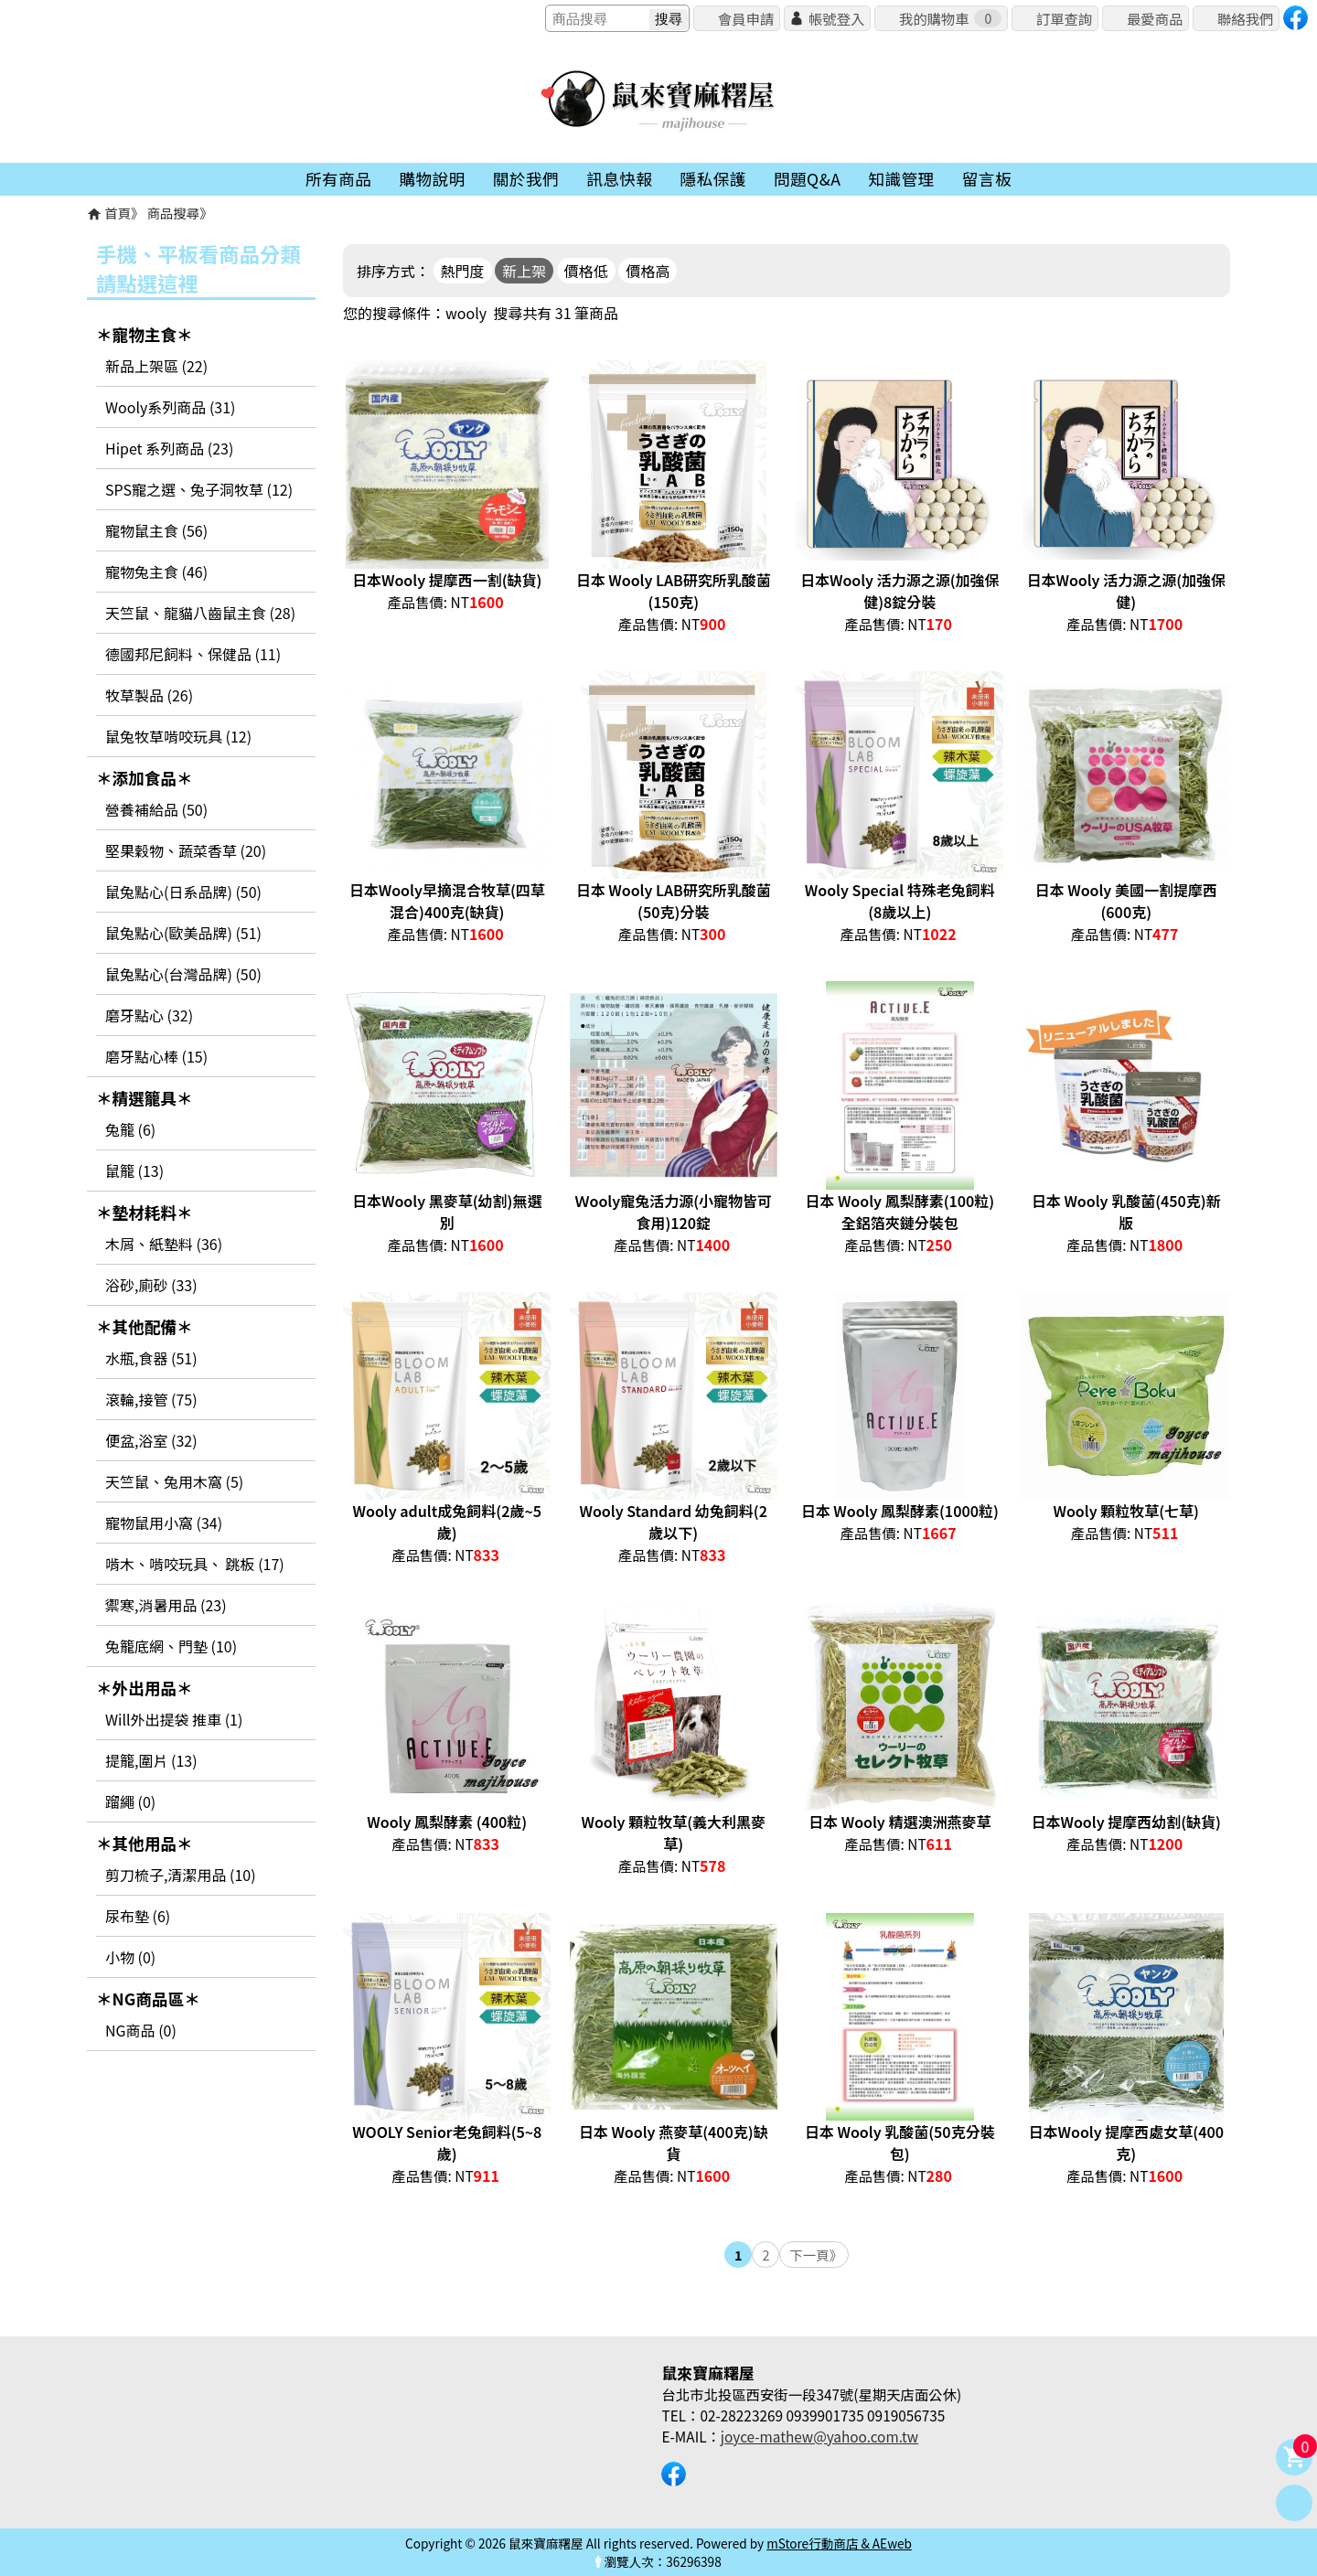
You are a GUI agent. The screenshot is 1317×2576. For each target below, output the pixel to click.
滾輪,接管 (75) (151, 1399)
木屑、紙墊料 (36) (163, 1244)
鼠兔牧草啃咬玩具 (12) (178, 736)
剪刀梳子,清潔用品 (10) (180, 1875)
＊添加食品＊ (144, 777)
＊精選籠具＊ (144, 1097)
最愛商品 (1155, 18)
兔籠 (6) (130, 1129)
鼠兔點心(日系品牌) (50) (183, 892)
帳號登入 (836, 18)
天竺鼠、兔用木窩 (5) (174, 1481)
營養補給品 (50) (156, 809)
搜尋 (668, 19)
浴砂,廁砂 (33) (151, 1285)
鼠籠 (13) (134, 1170)
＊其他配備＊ (144, 1326)
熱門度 (463, 271)
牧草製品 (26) (149, 695)
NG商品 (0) (141, 2030)
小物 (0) (130, 1957)
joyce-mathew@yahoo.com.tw (819, 2436)
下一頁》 (815, 2254)
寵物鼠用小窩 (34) (163, 1523)
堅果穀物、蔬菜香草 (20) (185, 850)
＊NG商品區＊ (148, 1998)
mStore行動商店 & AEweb (839, 2543)
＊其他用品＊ (144, 1843)
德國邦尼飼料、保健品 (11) (193, 654)
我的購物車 (950, 18)
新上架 (524, 271)
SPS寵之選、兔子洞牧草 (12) (199, 489)
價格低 (586, 271)
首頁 (117, 212)
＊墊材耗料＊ (144, 1212)
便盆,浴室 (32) (151, 1440)
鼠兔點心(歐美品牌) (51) (183, 933)
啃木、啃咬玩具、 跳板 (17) (194, 1564)
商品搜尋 (173, 212)
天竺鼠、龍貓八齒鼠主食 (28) (200, 613)
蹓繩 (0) (130, 1801)
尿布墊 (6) (137, 1916)
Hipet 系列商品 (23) (169, 448)
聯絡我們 (1245, 18)
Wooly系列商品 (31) (170, 407)
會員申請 (746, 18)
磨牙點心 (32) (149, 1015)
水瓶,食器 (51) (151, 1358)
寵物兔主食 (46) (156, 572)
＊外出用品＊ (144, 1687)
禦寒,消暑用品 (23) (166, 1605)
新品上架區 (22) (156, 366)
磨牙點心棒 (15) (156, 1056)
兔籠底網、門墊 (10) (171, 1646)
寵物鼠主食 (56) (156, 530)
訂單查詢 (1064, 18)
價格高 (647, 271)
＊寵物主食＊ (144, 334)
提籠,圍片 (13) (151, 1760)
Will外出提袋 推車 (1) (173, 1719)
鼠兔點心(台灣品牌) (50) (183, 974)
